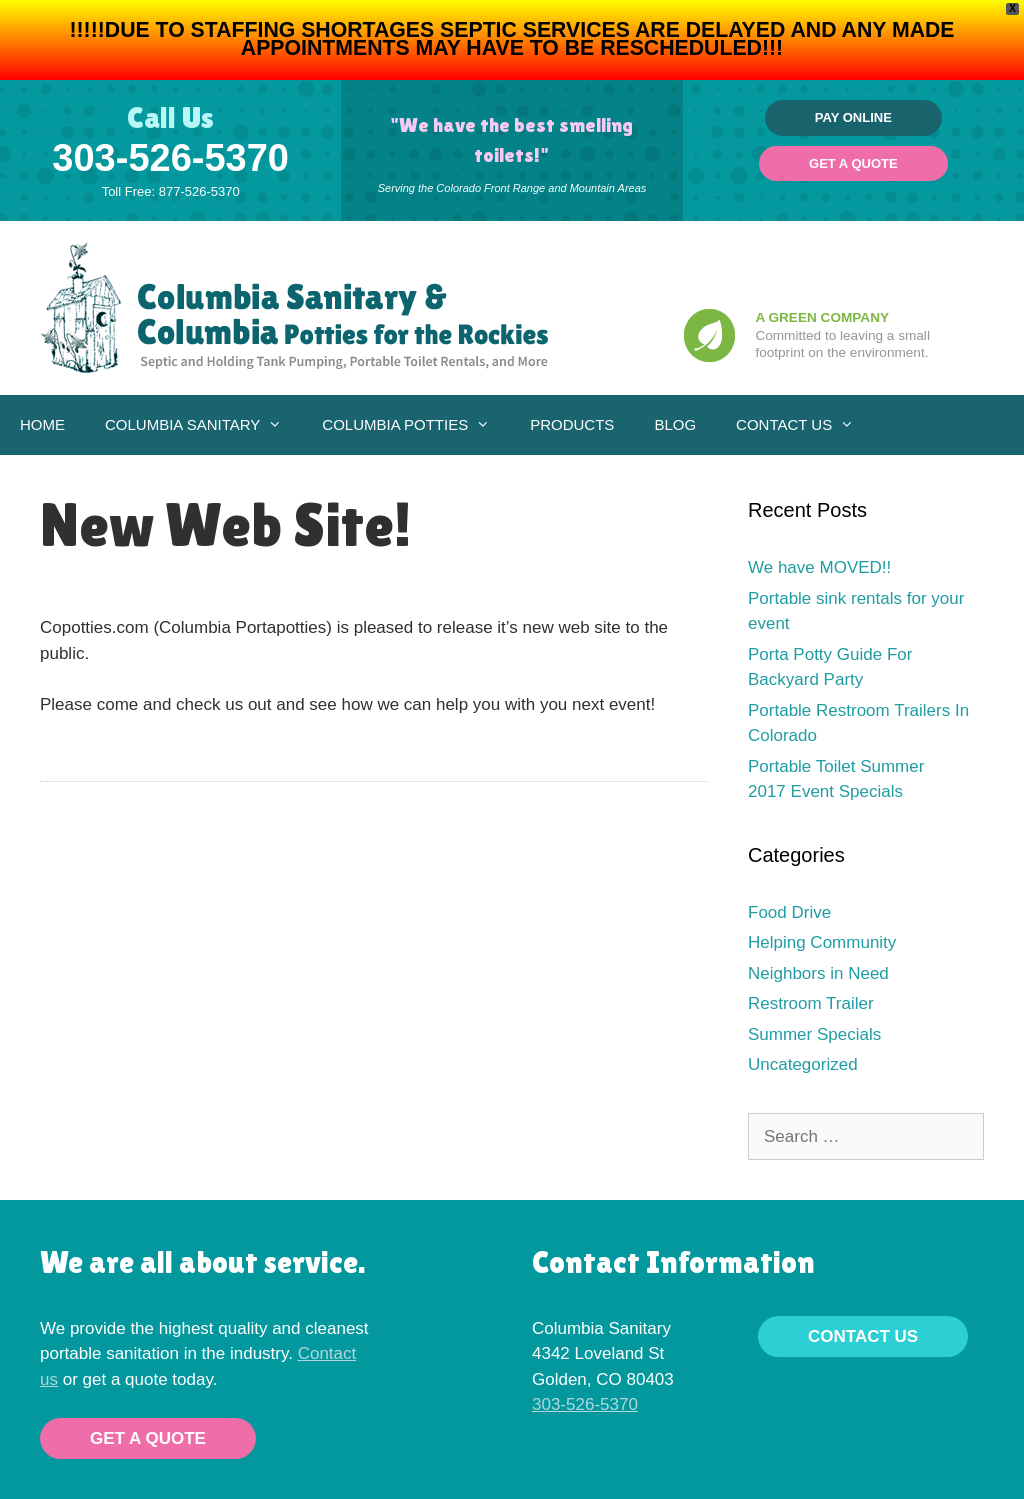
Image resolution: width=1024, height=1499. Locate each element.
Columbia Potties (416, 425)
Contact (327, 1353)
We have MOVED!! (819, 567)
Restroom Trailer (811, 1003)
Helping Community (822, 942)
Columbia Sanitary (203, 425)
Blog (675, 424)
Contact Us (805, 425)
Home (42, 424)
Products (572, 424)
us (49, 1379)
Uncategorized (803, 1064)
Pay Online (853, 117)
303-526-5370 (170, 158)
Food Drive (789, 912)
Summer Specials (814, 1034)
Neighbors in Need (818, 973)
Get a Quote (853, 163)
